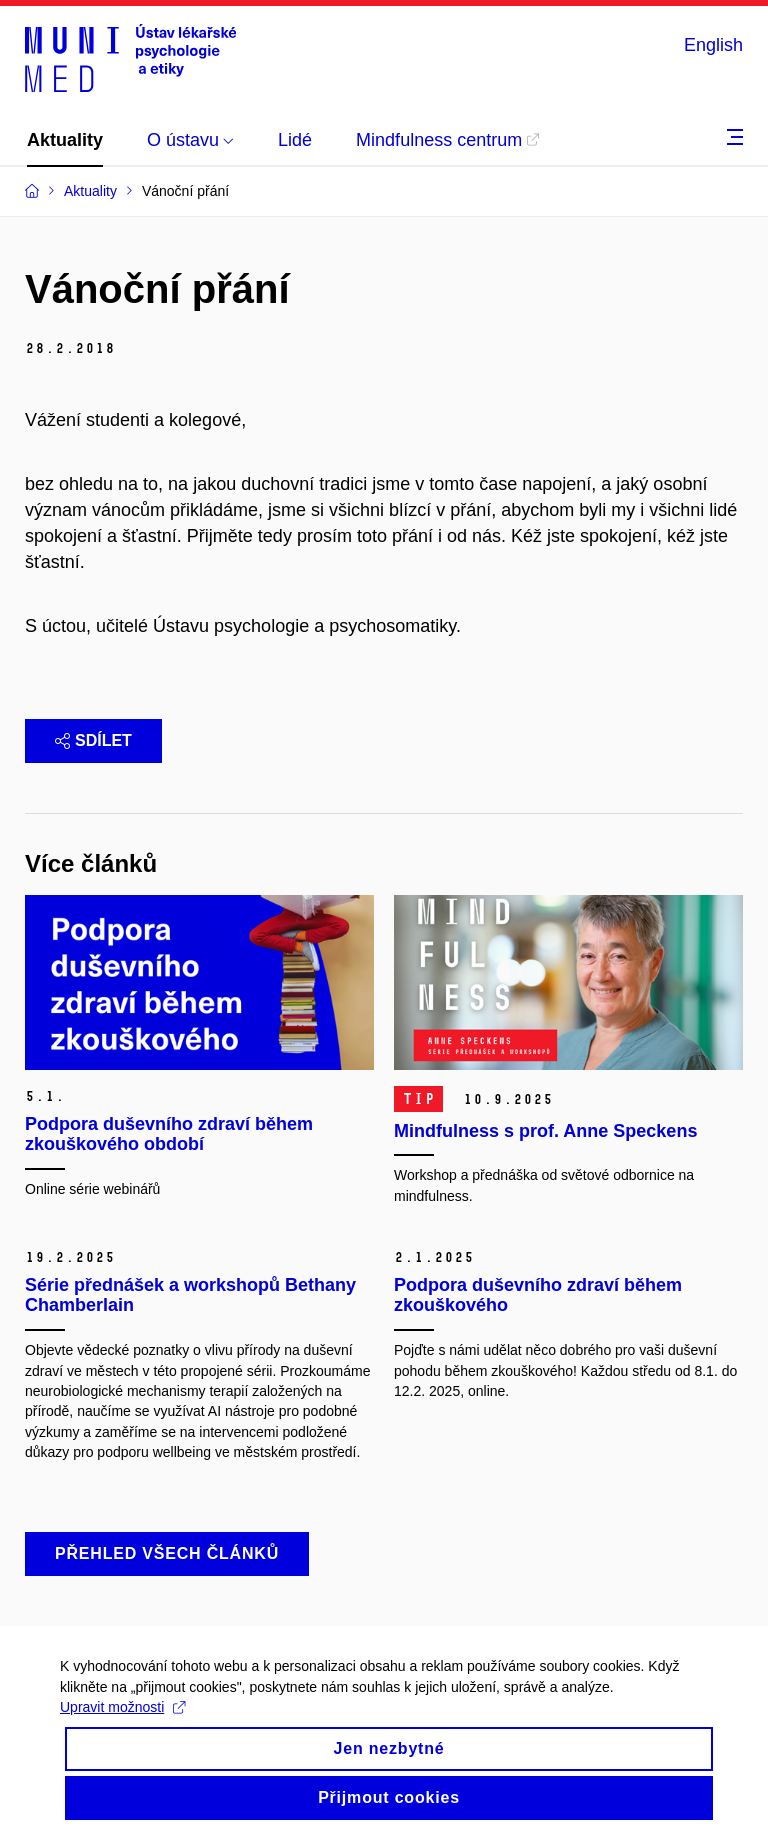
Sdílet (93, 740)
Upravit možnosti (122, 1725)
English (713, 45)
